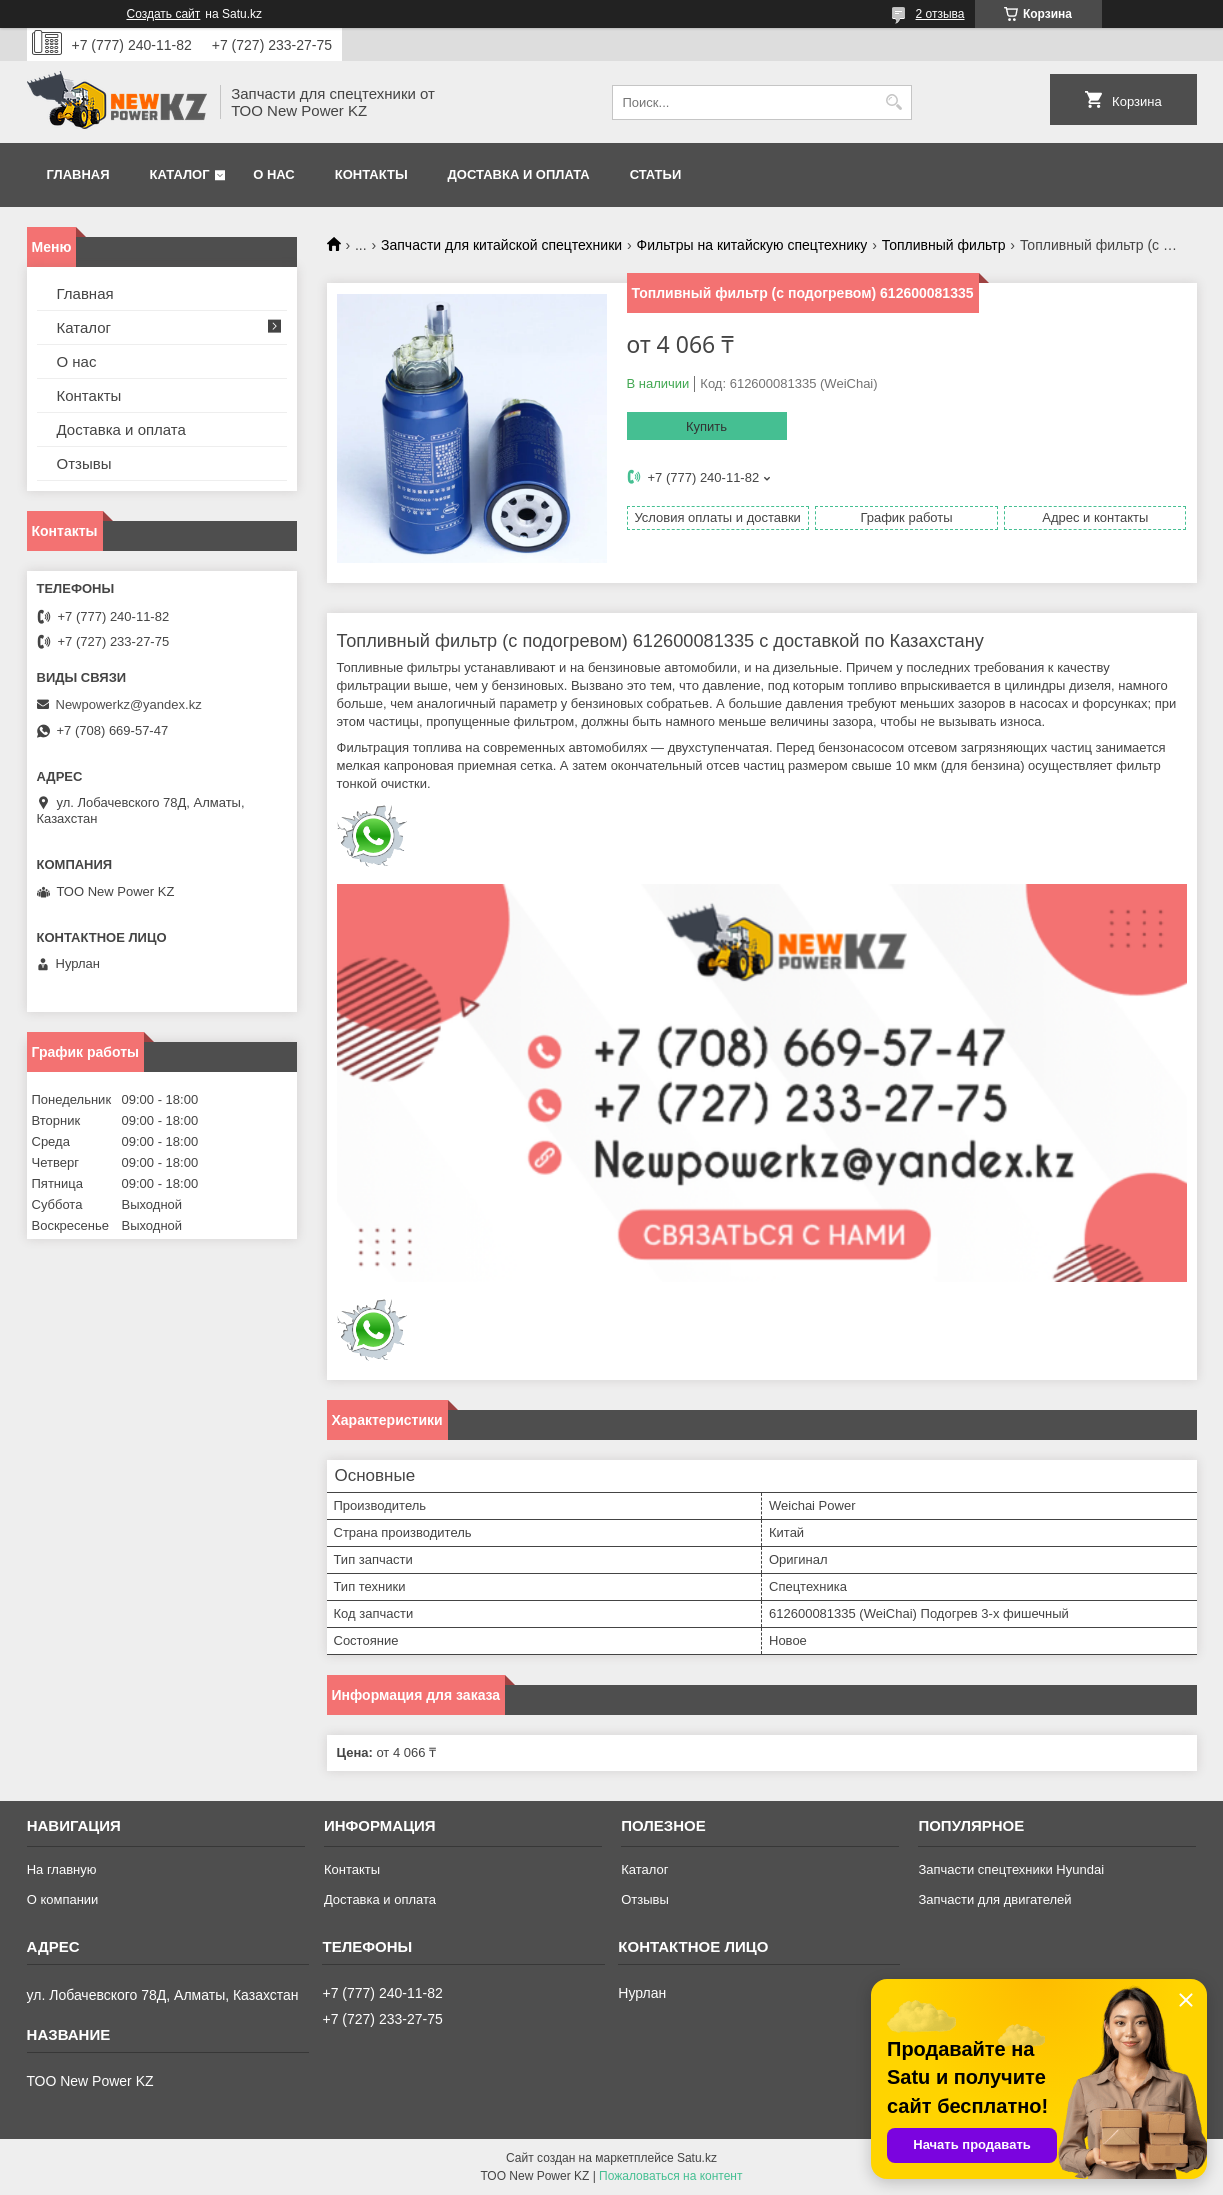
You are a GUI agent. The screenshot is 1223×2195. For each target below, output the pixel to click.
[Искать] (894, 102)
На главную (62, 1869)
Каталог (180, 174)
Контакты (371, 174)
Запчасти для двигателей (994, 1899)
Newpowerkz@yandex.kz (129, 704)
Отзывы (84, 463)
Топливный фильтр (944, 245)
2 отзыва (940, 14)
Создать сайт (164, 14)
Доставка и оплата (519, 174)
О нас (274, 174)
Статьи (656, 174)
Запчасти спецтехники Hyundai (1011, 1869)
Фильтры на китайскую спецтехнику (752, 245)
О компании (63, 1899)
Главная (78, 174)
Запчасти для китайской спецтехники (501, 245)
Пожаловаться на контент (670, 2176)
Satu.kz (697, 2158)
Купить (706, 426)
